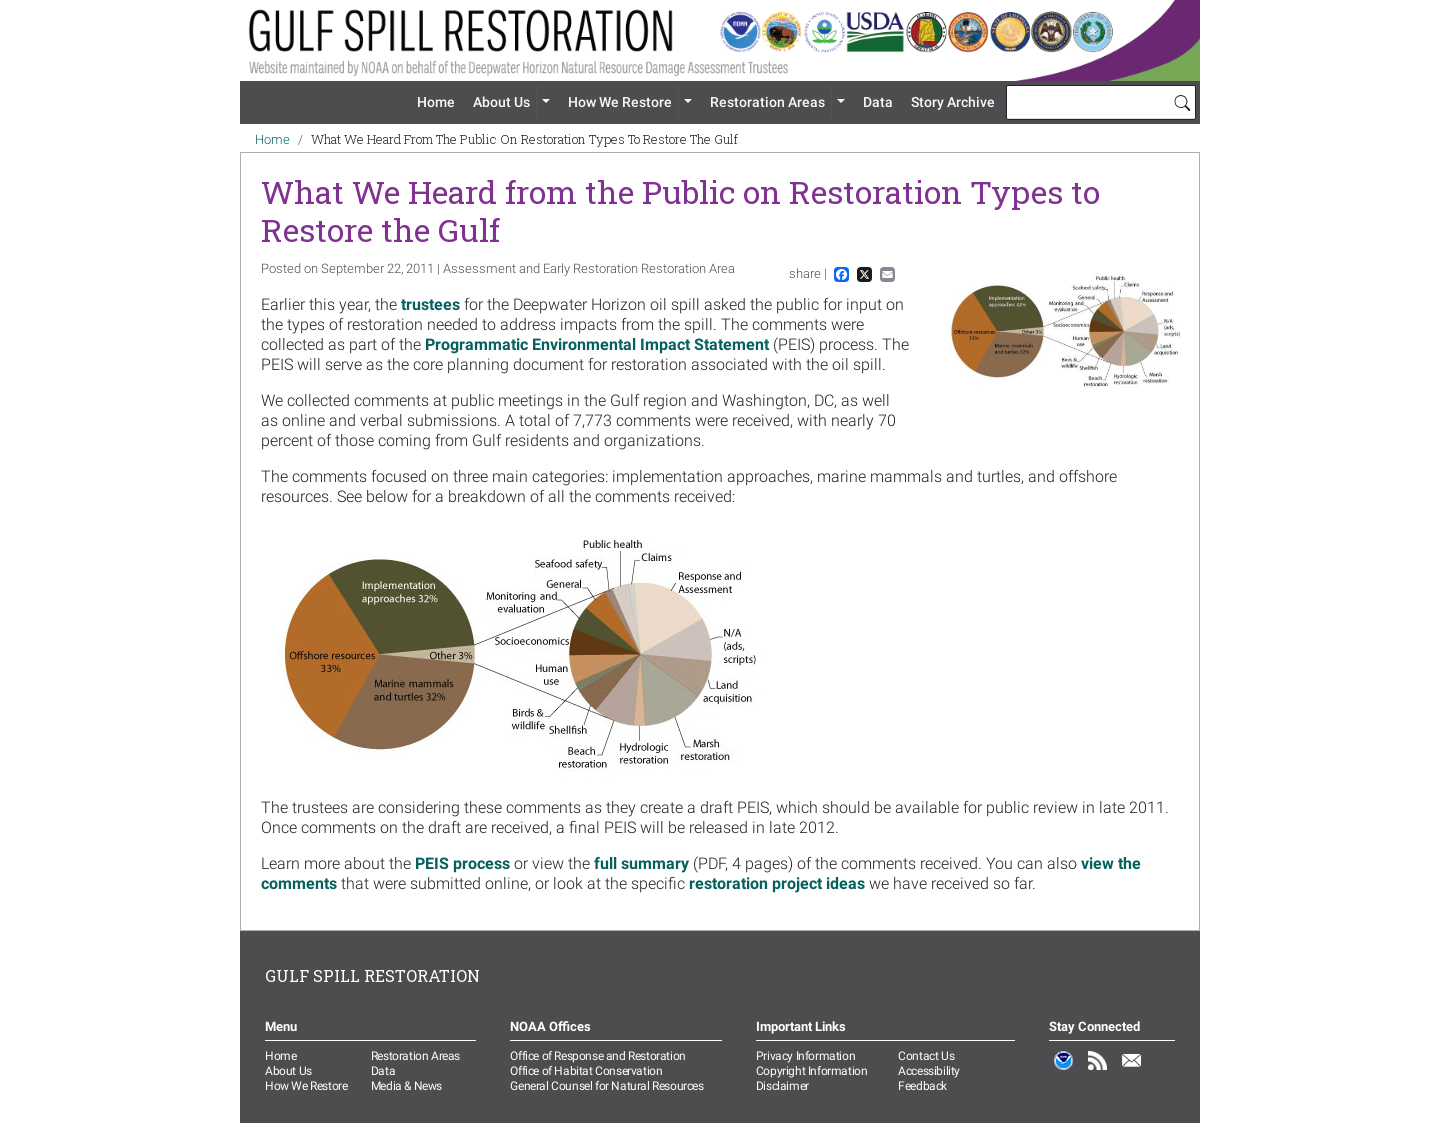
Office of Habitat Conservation (586, 1071)
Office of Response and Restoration (597, 1056)
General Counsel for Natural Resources (606, 1086)
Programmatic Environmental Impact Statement (597, 344)
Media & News (406, 1086)
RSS (1098, 1071)
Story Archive (953, 102)
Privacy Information (805, 1056)
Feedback (922, 1086)
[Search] (1182, 102)
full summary (641, 863)
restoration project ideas (777, 883)
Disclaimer (782, 1086)
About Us (501, 102)
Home (436, 102)
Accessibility (929, 1071)
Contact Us (926, 1056)
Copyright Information (812, 1071)
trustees (430, 304)
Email (1132, 1071)
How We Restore (620, 102)
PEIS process (462, 863)
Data (878, 102)
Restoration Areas (767, 102)
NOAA (1064, 1071)
